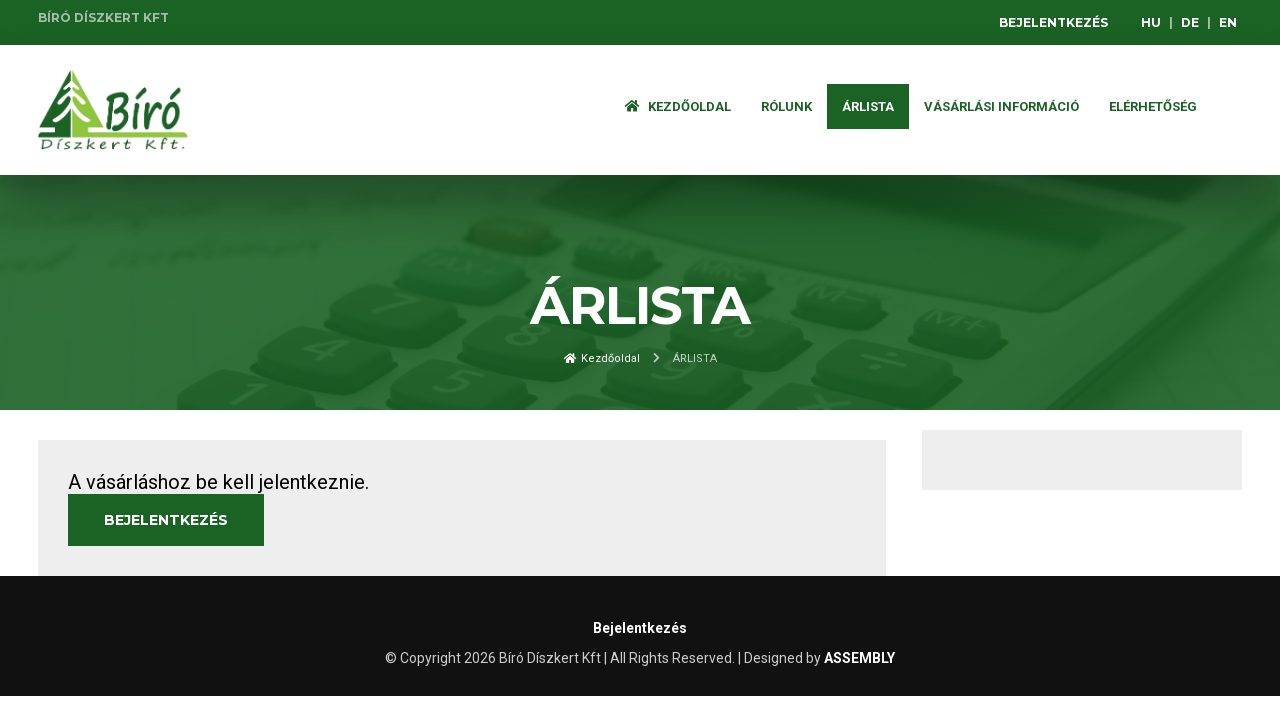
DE (1190, 22)
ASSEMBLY (859, 658)
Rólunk (786, 106)
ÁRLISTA (868, 106)
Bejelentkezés (1053, 22)
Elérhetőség (1153, 106)
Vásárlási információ (1001, 106)
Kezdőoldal (678, 106)
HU (1151, 22)
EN (1228, 22)
